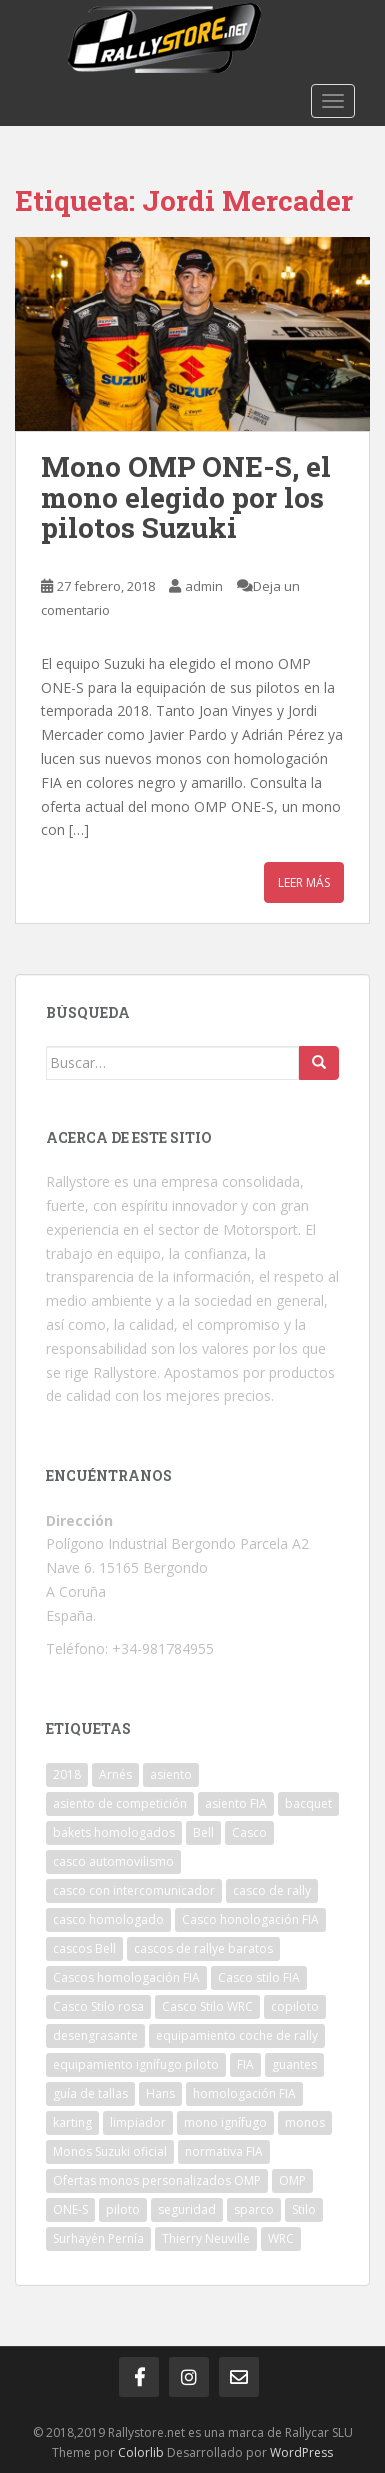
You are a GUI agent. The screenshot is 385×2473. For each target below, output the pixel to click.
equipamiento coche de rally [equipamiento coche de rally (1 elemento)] (237, 2035)
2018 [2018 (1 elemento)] (67, 1774)
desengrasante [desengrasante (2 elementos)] (95, 2035)
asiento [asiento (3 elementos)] (171, 1774)
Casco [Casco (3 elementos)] (249, 1832)
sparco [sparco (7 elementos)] (254, 2209)
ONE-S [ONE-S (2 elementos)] (70, 2209)
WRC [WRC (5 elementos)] (281, 2238)
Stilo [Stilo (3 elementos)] (304, 2209)
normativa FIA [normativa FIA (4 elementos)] (224, 2151)
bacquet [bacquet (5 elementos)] (308, 1803)
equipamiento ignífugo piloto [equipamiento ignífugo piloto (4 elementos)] (136, 2064)
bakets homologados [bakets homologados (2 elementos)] (114, 1832)
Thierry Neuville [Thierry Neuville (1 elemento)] (206, 2238)
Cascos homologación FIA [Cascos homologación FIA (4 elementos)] (126, 1977)
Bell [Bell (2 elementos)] (203, 1832)
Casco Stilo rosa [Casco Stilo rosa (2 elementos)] (98, 2006)
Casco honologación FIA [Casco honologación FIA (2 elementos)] (250, 1919)
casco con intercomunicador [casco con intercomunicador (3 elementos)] (134, 1890)
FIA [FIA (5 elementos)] (245, 2064)
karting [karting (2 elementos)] (72, 2122)
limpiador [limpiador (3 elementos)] (138, 2122)
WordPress (301, 2452)
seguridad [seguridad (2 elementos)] (187, 2209)
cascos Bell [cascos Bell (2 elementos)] (84, 1948)
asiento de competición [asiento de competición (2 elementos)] (120, 1803)
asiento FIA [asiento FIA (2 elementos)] (236, 1803)
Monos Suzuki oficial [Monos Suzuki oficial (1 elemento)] (110, 2151)
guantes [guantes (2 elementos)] (294, 2064)
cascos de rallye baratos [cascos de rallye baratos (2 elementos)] (203, 1948)
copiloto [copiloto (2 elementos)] (295, 2006)
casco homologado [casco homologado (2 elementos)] (108, 1919)
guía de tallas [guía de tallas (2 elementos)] (90, 2093)
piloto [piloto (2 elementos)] (123, 2209)
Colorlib (141, 2452)
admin (204, 586)
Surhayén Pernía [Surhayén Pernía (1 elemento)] (98, 2238)
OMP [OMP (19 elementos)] (292, 2180)
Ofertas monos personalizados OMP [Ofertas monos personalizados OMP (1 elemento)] (157, 2180)
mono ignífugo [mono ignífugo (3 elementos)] (225, 2122)
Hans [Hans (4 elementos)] (160, 2093)
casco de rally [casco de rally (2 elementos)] (272, 1890)
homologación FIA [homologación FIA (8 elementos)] (244, 2093)
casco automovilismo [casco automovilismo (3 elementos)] (113, 1861)
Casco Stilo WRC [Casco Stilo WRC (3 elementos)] (207, 2006)
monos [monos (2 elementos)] (305, 2122)
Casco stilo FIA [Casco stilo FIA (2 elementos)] (259, 1977)
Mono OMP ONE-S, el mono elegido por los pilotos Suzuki (186, 497)
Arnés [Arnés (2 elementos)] (115, 1774)
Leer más (304, 882)
